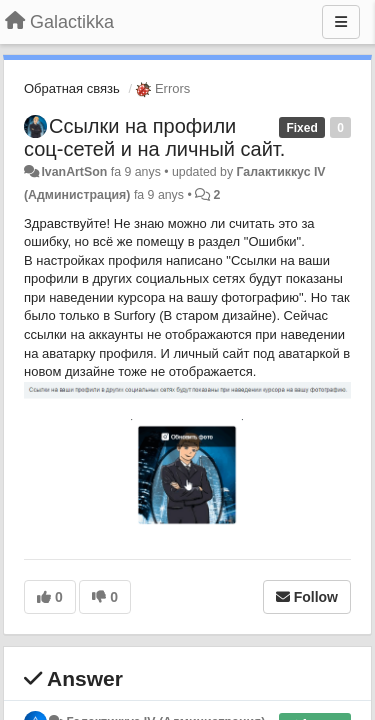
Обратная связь (72, 88)
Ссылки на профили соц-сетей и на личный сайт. (154, 137)
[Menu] (341, 22)
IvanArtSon (74, 172)
